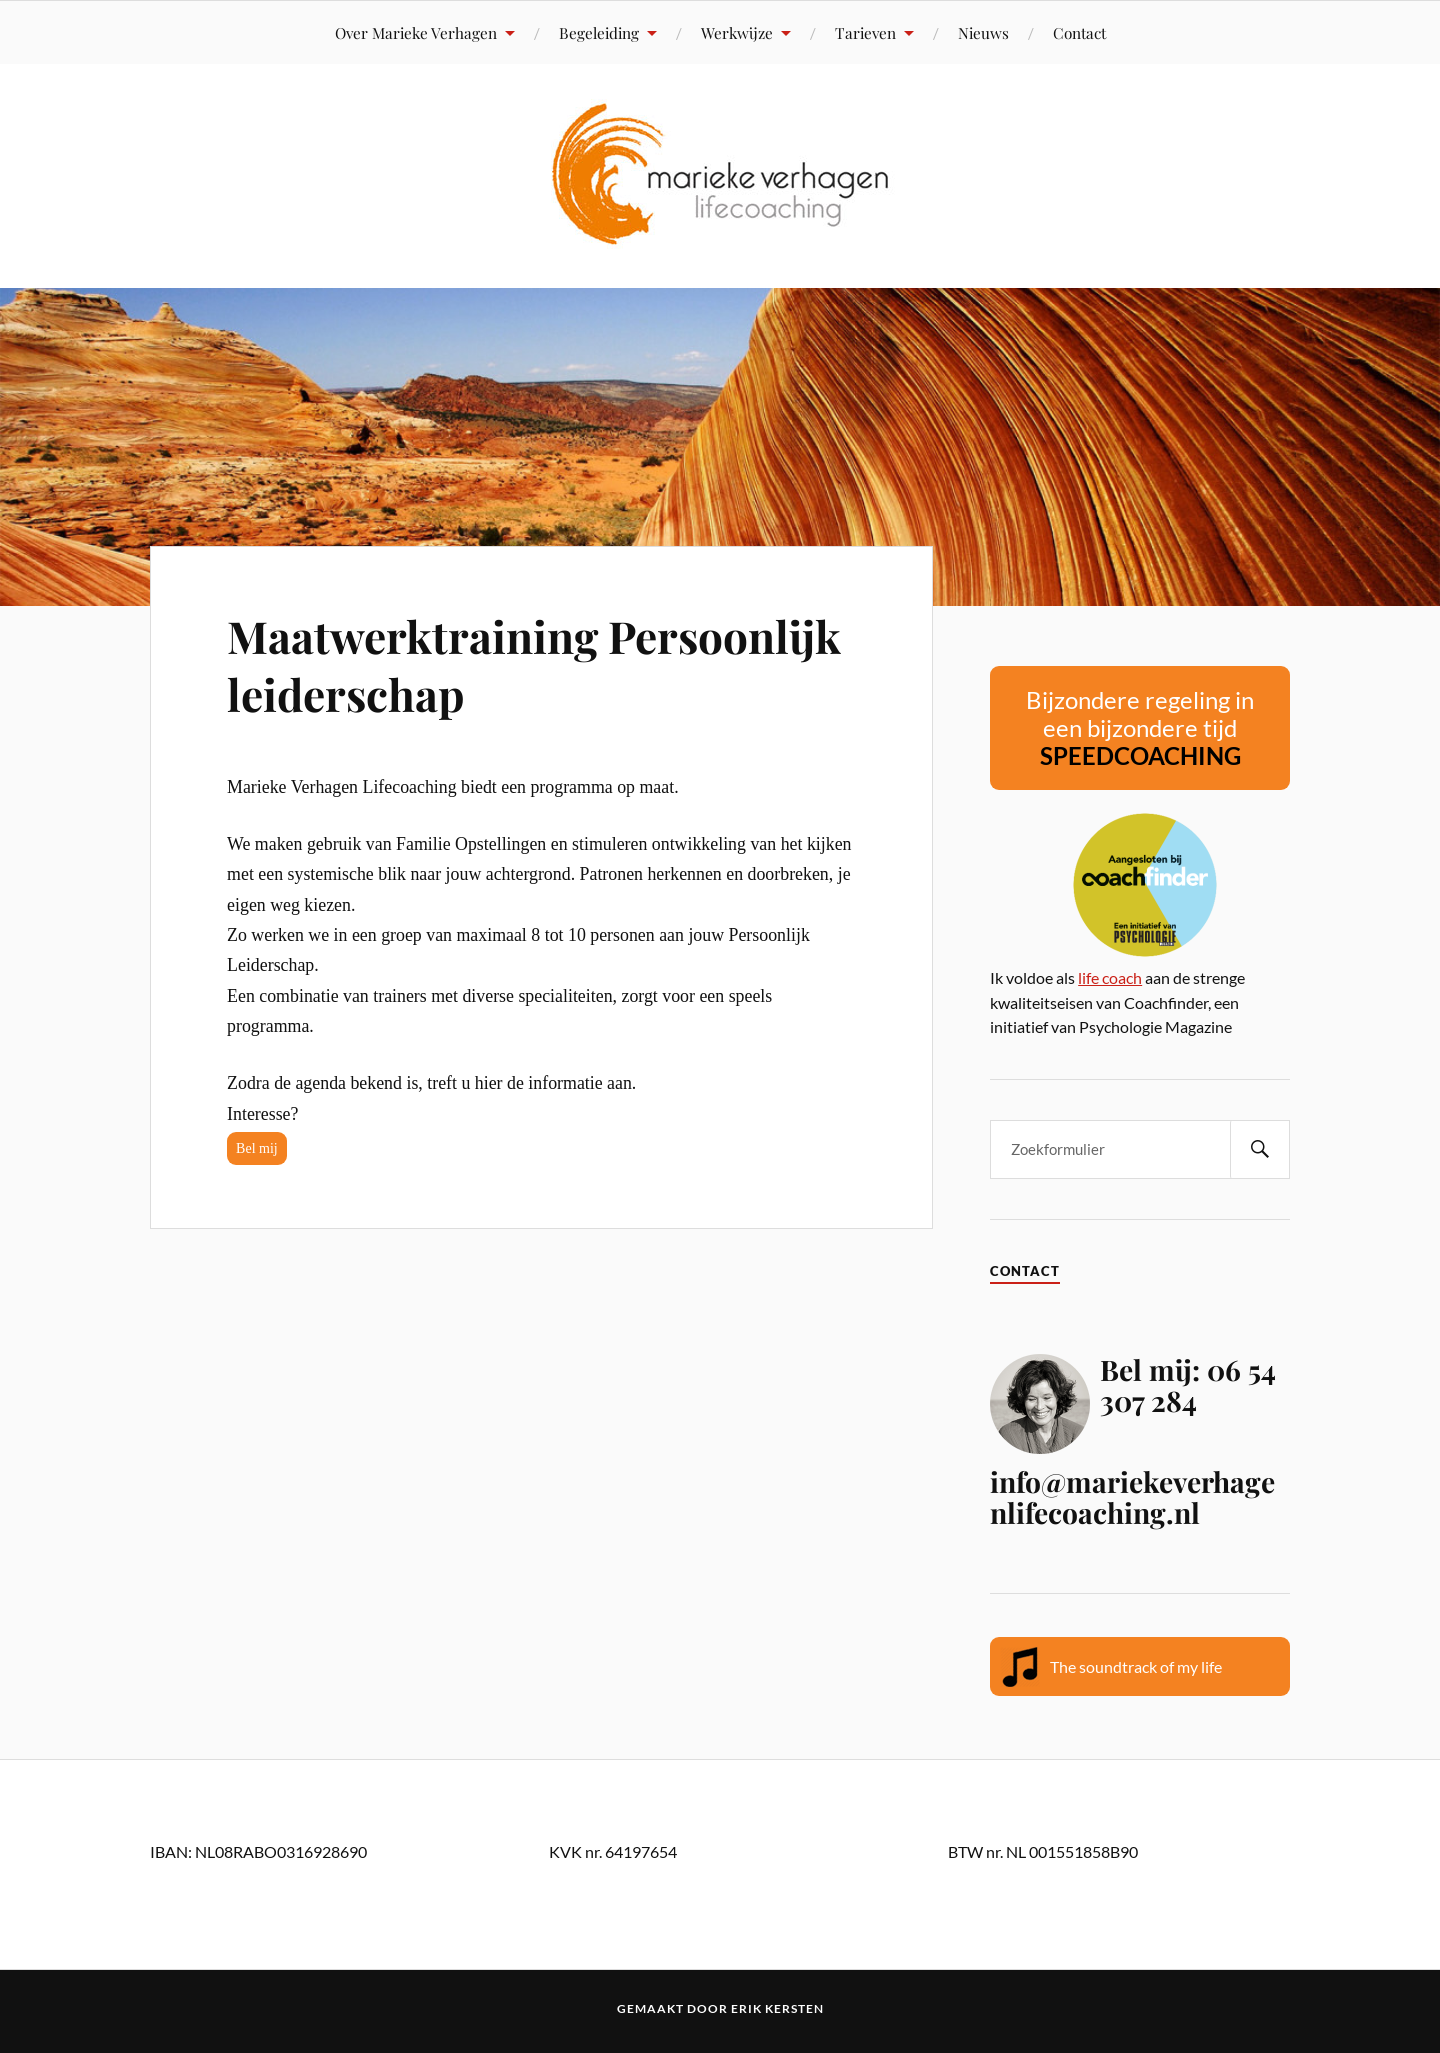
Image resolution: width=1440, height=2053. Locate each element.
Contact (1079, 32)
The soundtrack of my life (1136, 1666)
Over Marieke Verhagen (416, 32)
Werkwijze (737, 32)
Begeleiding (599, 32)
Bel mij (257, 1148)
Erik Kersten (777, 2008)
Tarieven (865, 32)
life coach (1110, 977)
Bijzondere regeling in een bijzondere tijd (1140, 727)
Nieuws (983, 32)
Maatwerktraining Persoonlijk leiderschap (534, 664)
